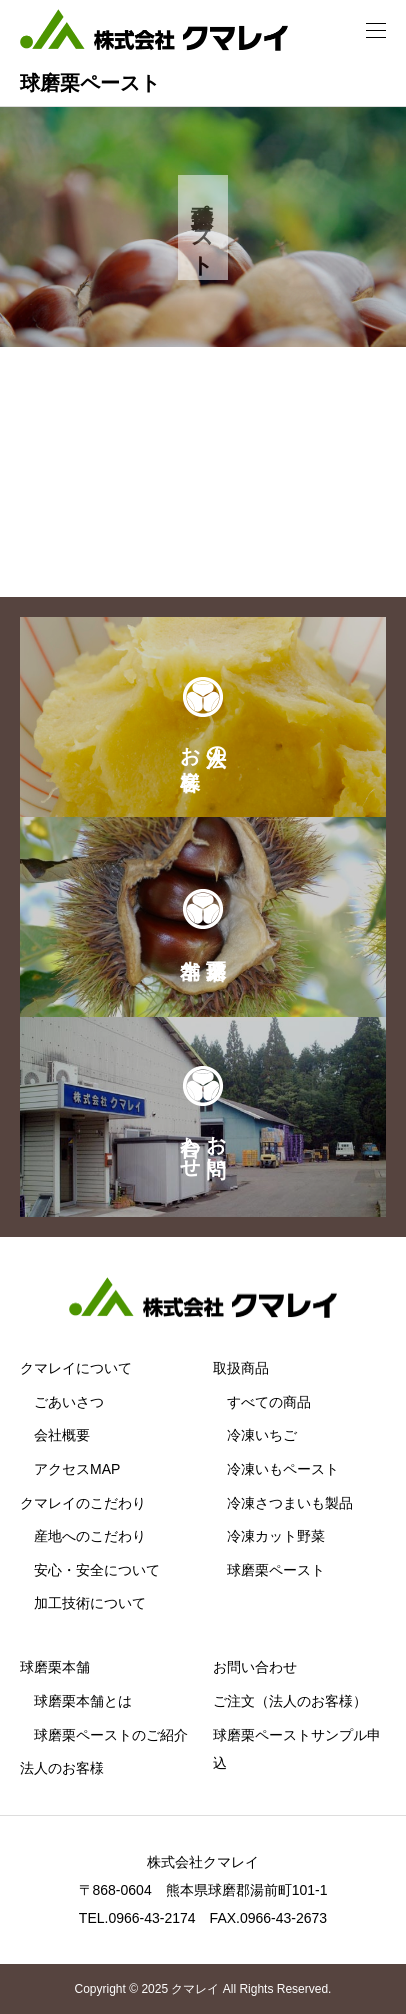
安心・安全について (97, 1570)
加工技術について (90, 1603)
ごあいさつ (69, 1402)
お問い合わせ (255, 1667)
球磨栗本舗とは (83, 1701)
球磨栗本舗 (55, 1667)
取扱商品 (241, 1368)
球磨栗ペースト (276, 1570)
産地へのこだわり (90, 1536)
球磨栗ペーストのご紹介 (111, 1735)
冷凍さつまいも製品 (290, 1503)
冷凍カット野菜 (276, 1536)
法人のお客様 (62, 1768)
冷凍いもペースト (283, 1469)
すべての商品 (269, 1402)
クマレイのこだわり (83, 1503)
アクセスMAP (77, 1469)
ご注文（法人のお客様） (290, 1701)
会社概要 (62, 1435)
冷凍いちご (262, 1435)
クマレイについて (76, 1368)
